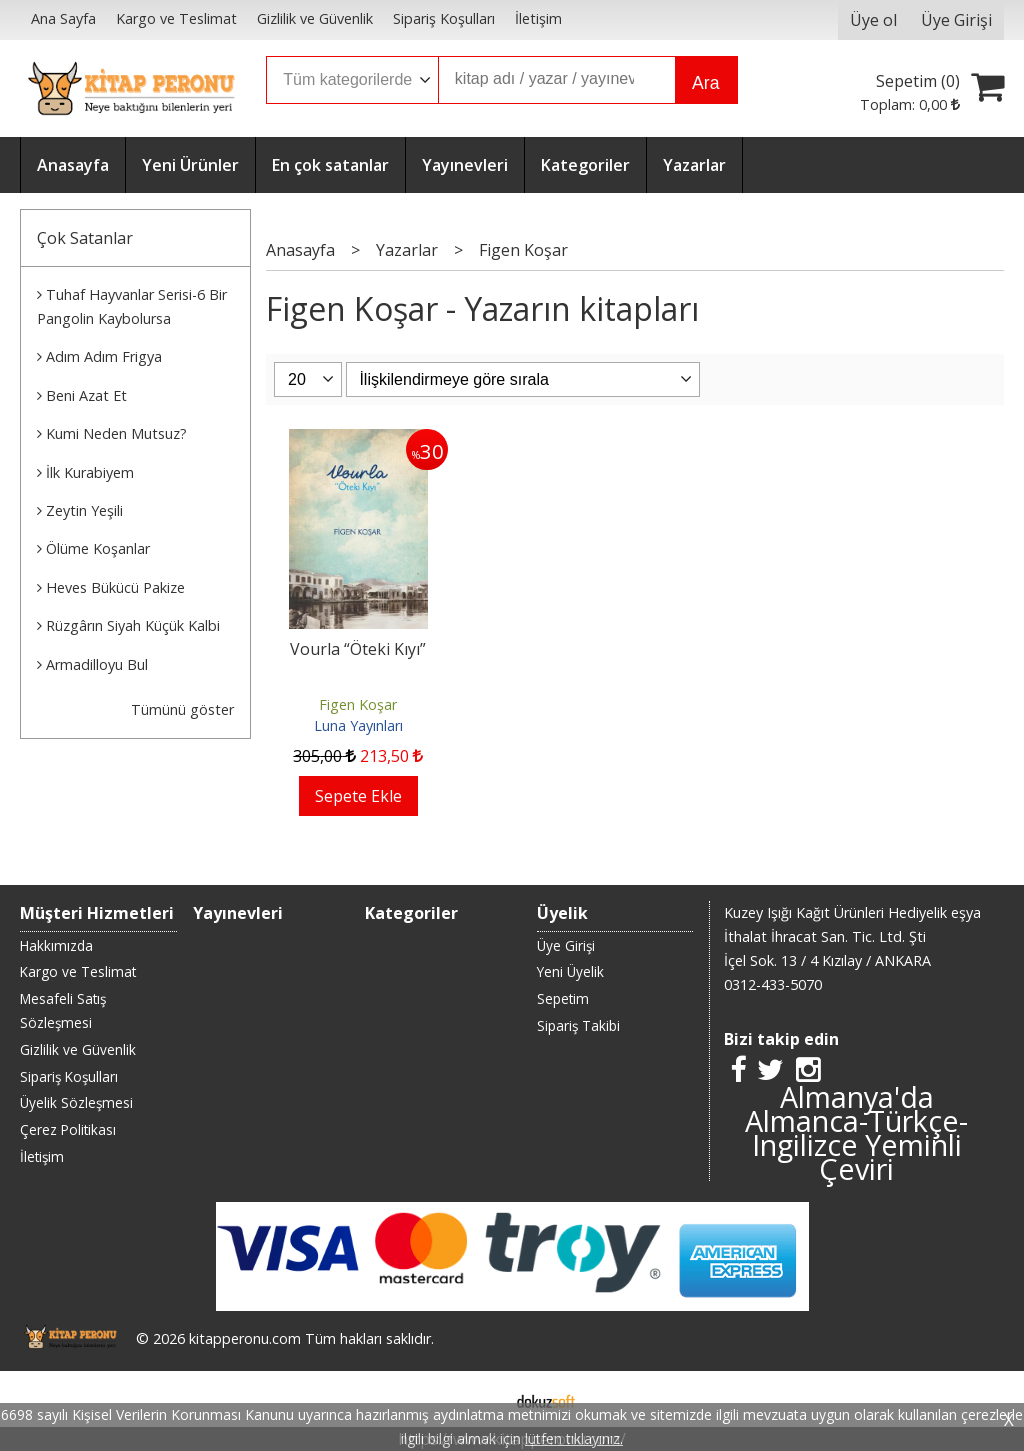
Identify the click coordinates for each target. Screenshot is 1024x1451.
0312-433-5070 (773, 984)
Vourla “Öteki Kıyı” (358, 649)
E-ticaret (480, 1399)
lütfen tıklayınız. (574, 1438)
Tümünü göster (182, 709)
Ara (705, 83)
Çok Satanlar (85, 238)
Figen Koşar (358, 704)
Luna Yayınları (358, 725)
